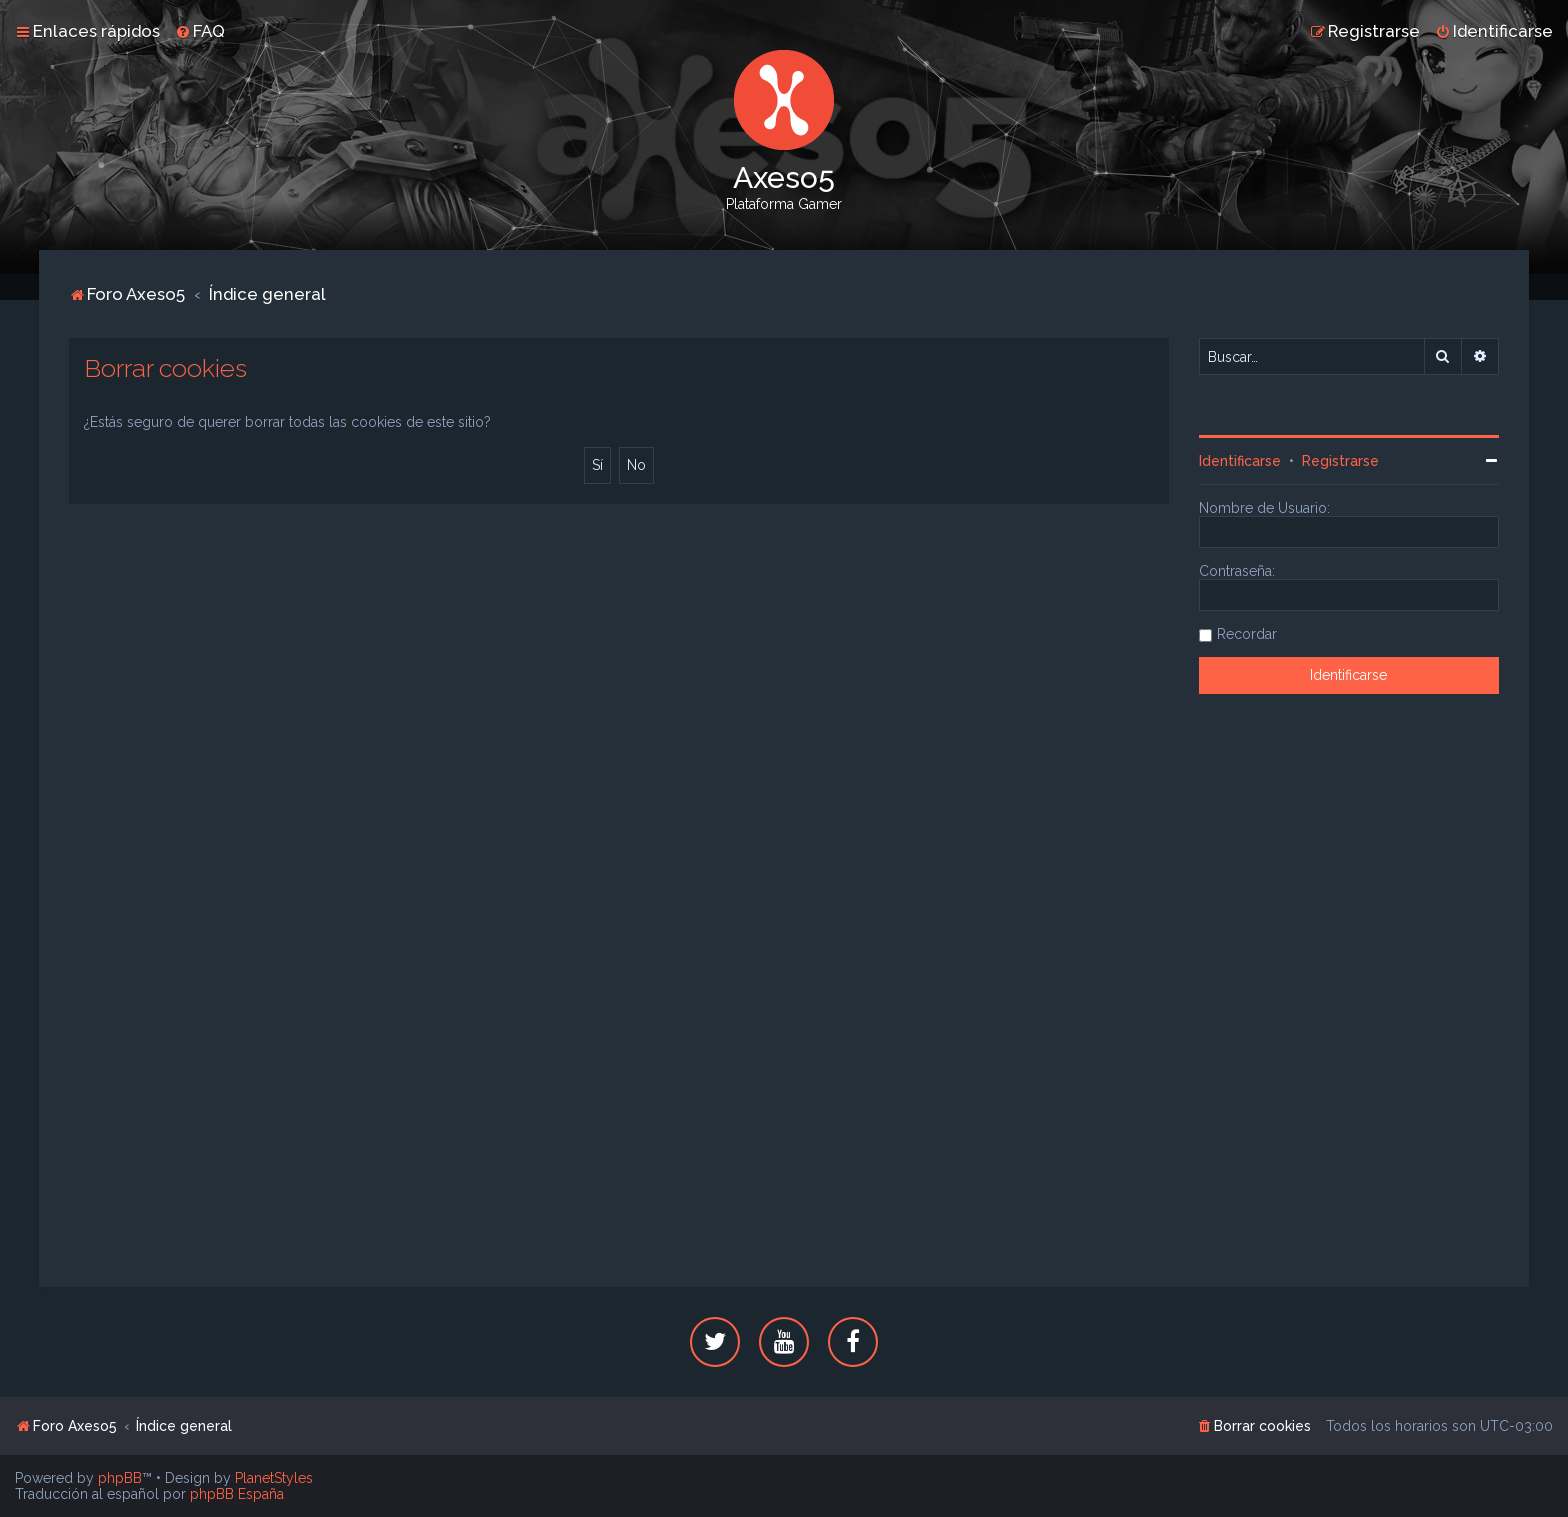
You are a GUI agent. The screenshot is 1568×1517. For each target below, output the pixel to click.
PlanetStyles (274, 1478)
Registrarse (1340, 461)
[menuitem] (200, 31)
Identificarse (1240, 461)
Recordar (1247, 634)
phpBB (120, 1478)
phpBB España (237, 1494)
